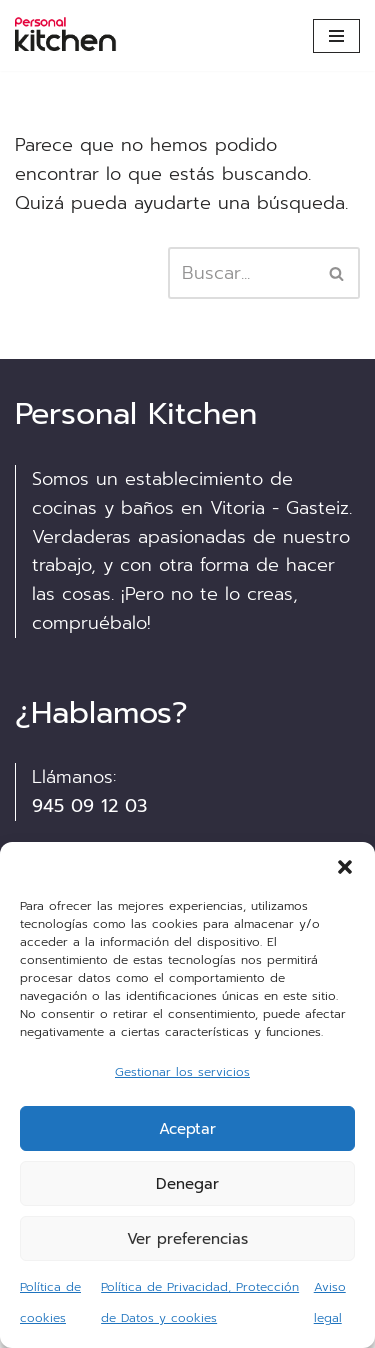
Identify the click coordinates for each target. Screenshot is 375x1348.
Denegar (187, 1184)
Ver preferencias (187, 1239)
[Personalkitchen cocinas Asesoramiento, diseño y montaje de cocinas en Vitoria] (75, 35)
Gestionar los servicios (182, 1072)
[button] (345, 867)
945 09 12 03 (89, 806)
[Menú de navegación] (336, 36)
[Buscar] (241, 273)
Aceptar (187, 1129)
